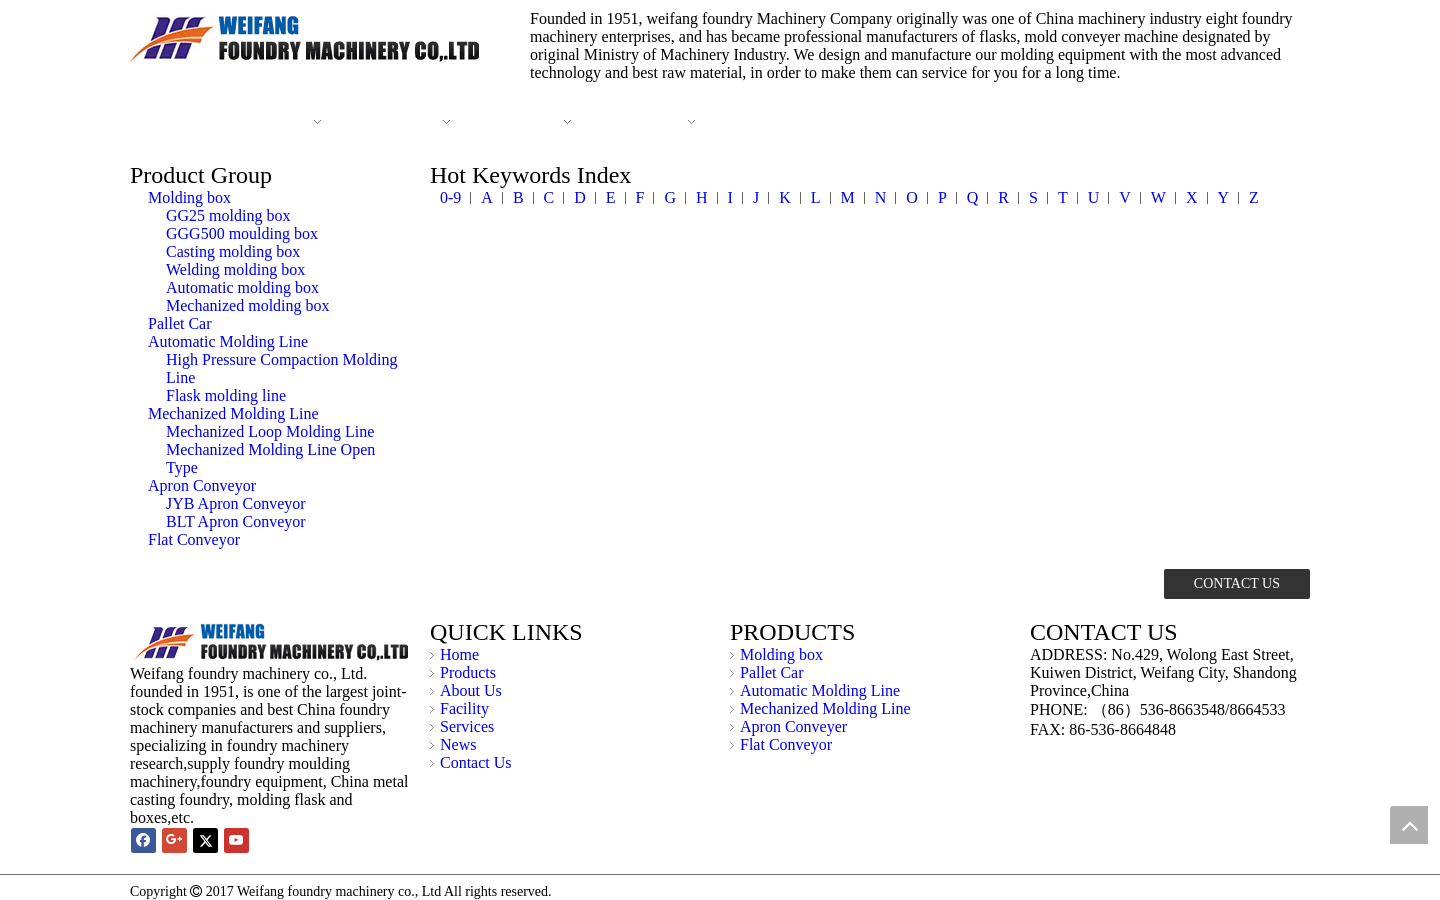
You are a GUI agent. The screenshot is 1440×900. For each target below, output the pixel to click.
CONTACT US (1237, 583)
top (1409, 825)
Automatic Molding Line (228, 341)
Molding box (189, 197)
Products (468, 672)
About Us (471, 690)
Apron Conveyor (202, 485)
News (458, 744)
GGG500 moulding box (242, 233)
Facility (464, 708)
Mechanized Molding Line (233, 413)
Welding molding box (235, 269)
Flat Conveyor (194, 539)
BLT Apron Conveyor (236, 521)
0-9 (450, 197)
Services (467, 726)
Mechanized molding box (248, 305)
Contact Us (476, 762)
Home (459, 654)
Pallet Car (180, 323)
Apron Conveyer (793, 726)
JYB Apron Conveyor (236, 503)
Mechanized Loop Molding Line (270, 431)
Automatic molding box (242, 287)
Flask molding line (226, 395)
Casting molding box (233, 251)
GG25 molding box (228, 215)
